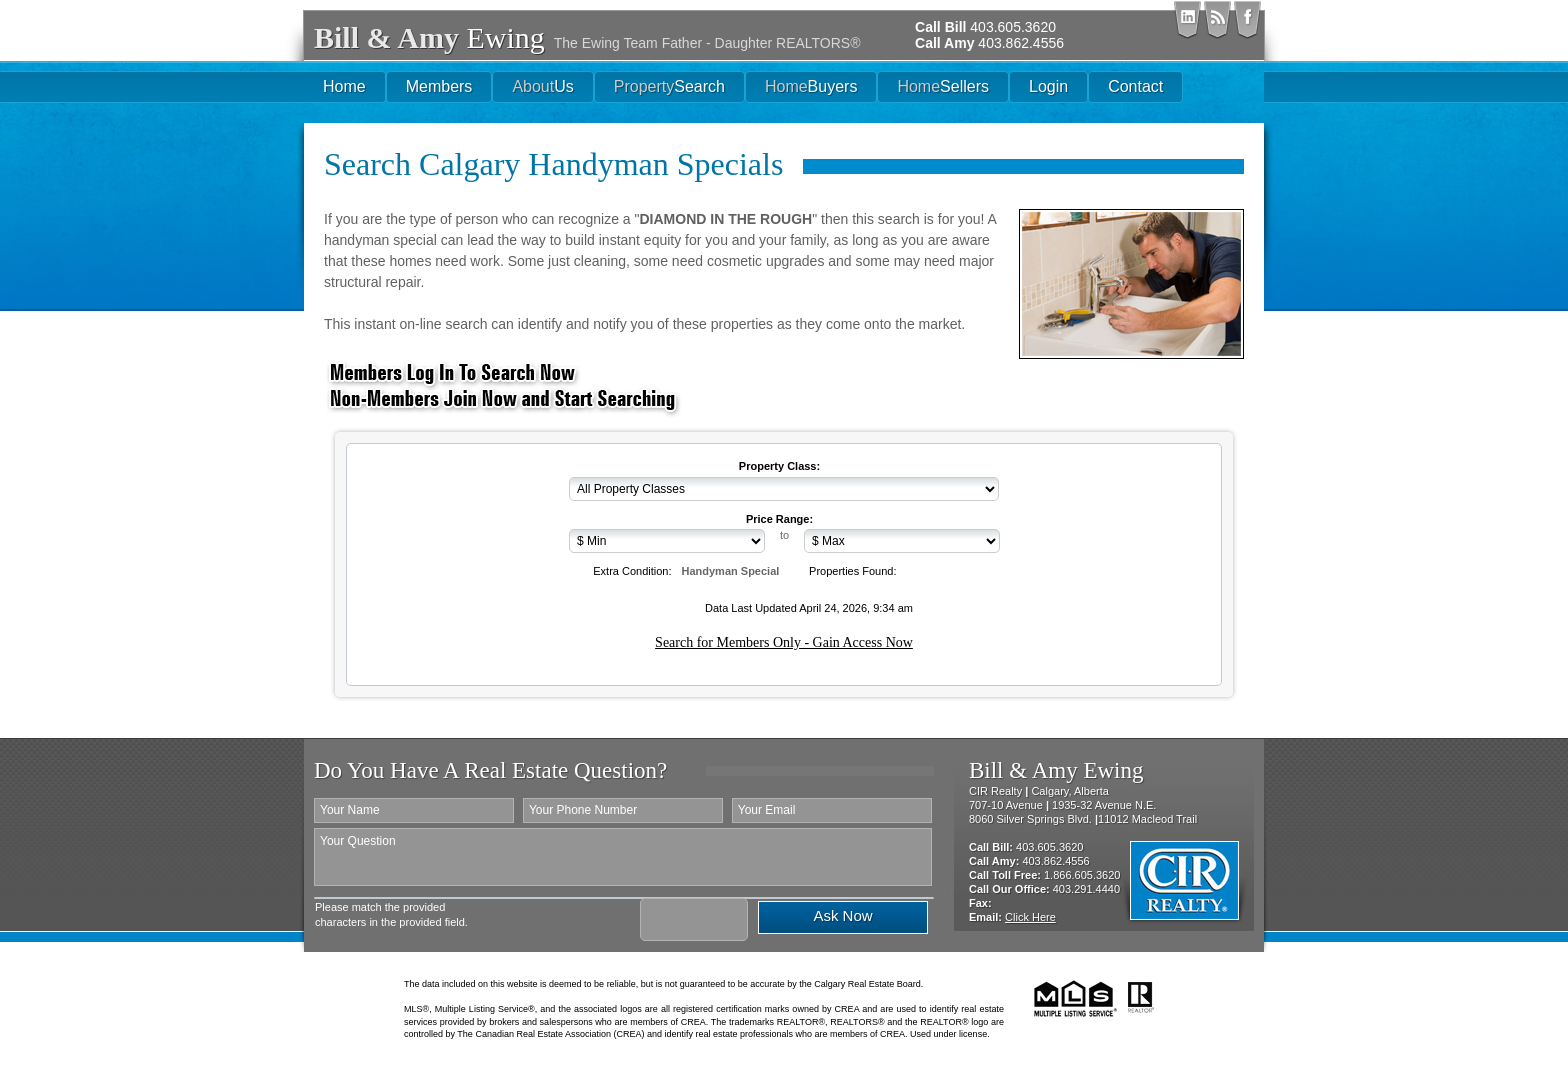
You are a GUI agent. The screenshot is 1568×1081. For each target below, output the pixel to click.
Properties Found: (852, 571)
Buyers (811, 86)
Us (542, 86)
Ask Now (842, 915)
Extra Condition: (632, 571)
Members (439, 86)
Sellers (943, 86)
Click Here (1030, 917)
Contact (1135, 86)
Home (344, 86)
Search (669, 86)
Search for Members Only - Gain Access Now (784, 642)
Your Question (623, 857)
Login (1048, 86)
